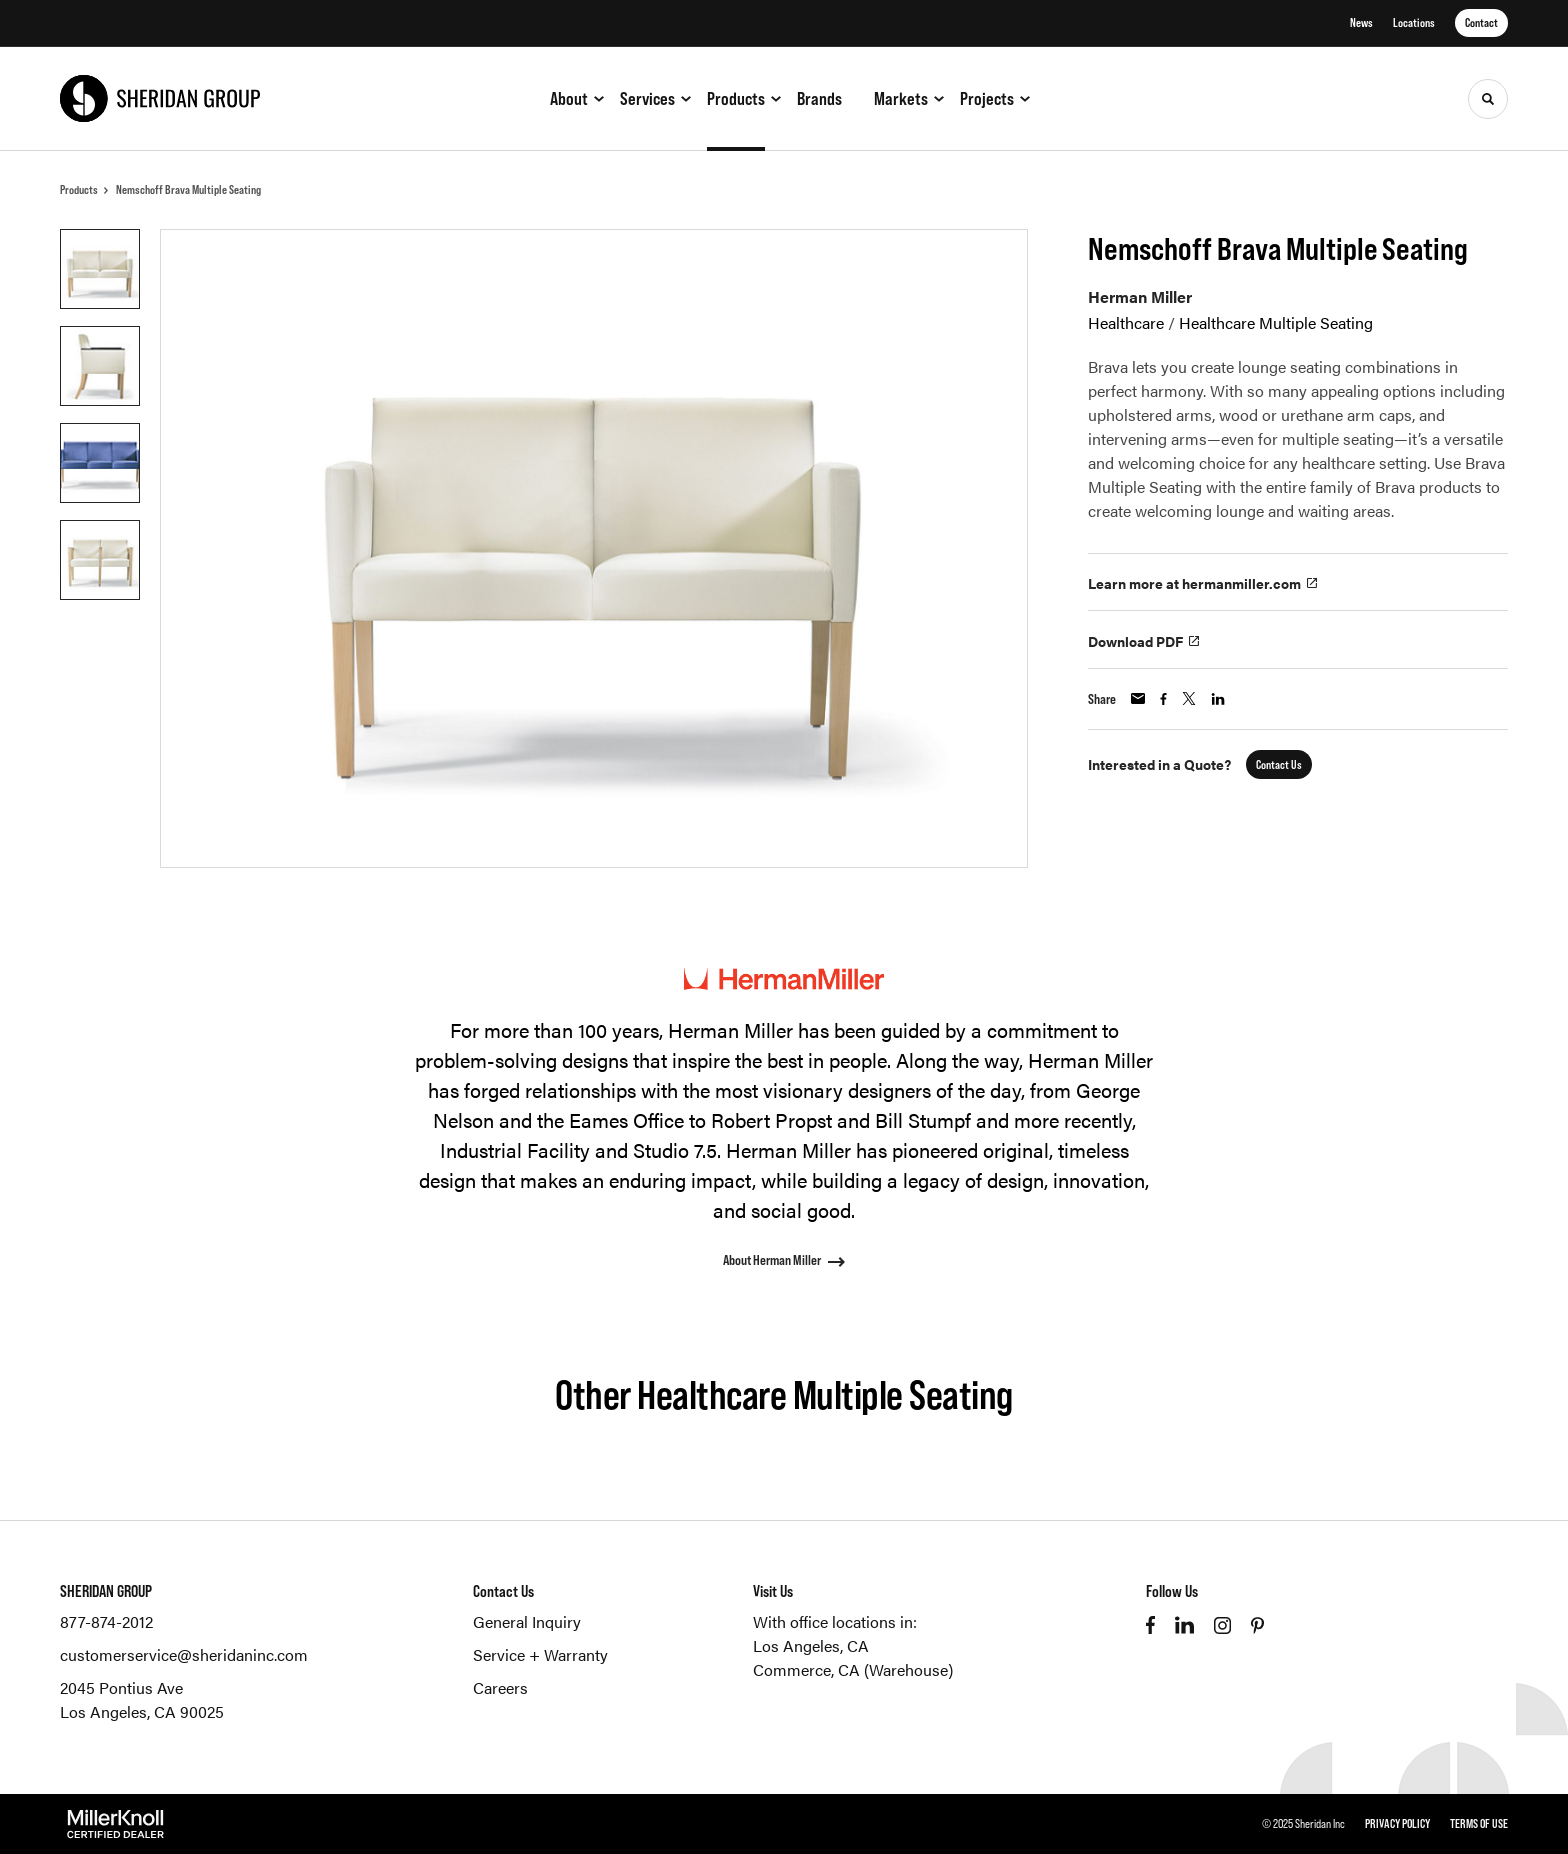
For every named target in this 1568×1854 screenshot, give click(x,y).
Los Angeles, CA (811, 1645)
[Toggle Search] (1488, 99)
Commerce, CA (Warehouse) (853, 1669)
